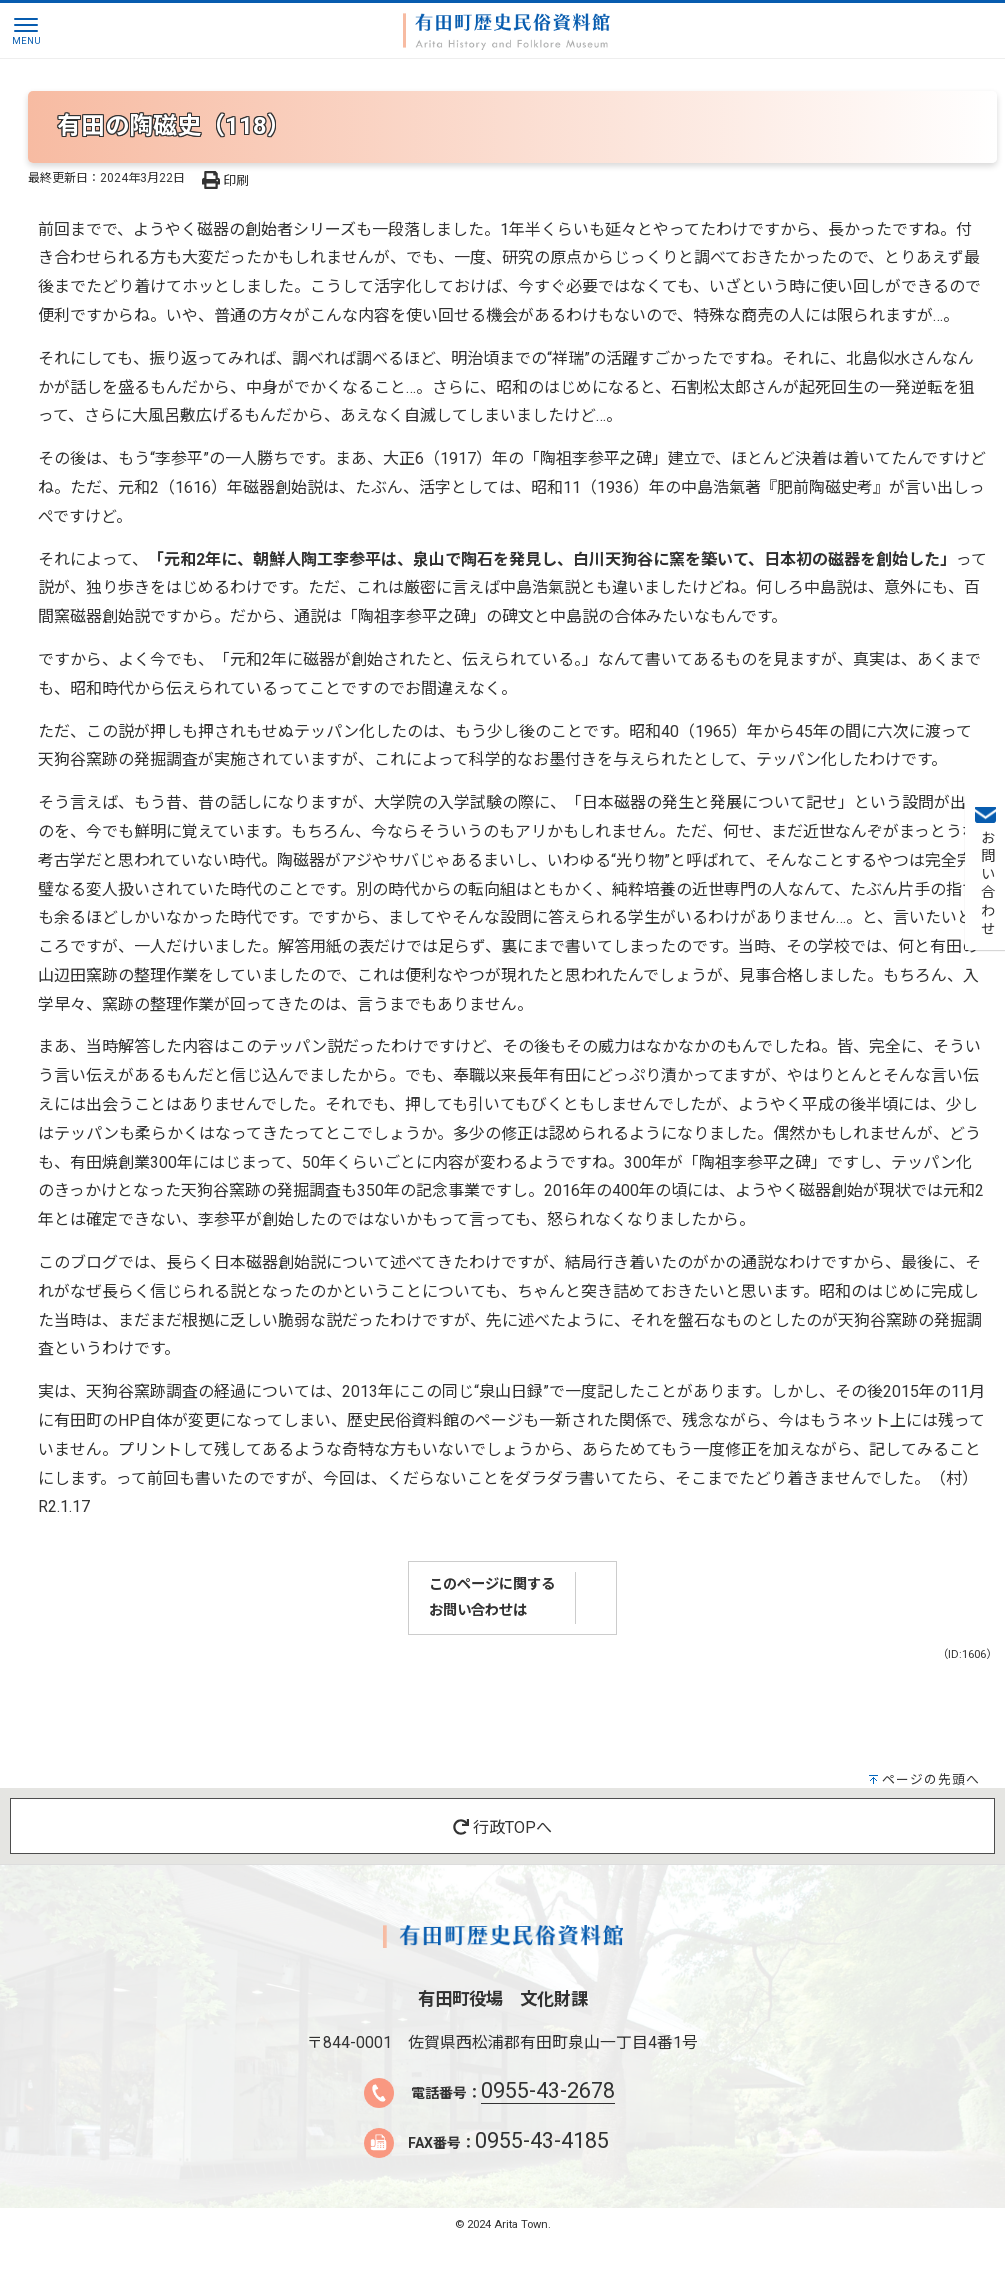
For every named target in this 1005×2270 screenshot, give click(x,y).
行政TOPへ (502, 1827)
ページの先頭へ (931, 1779)
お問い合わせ (985, 884)
